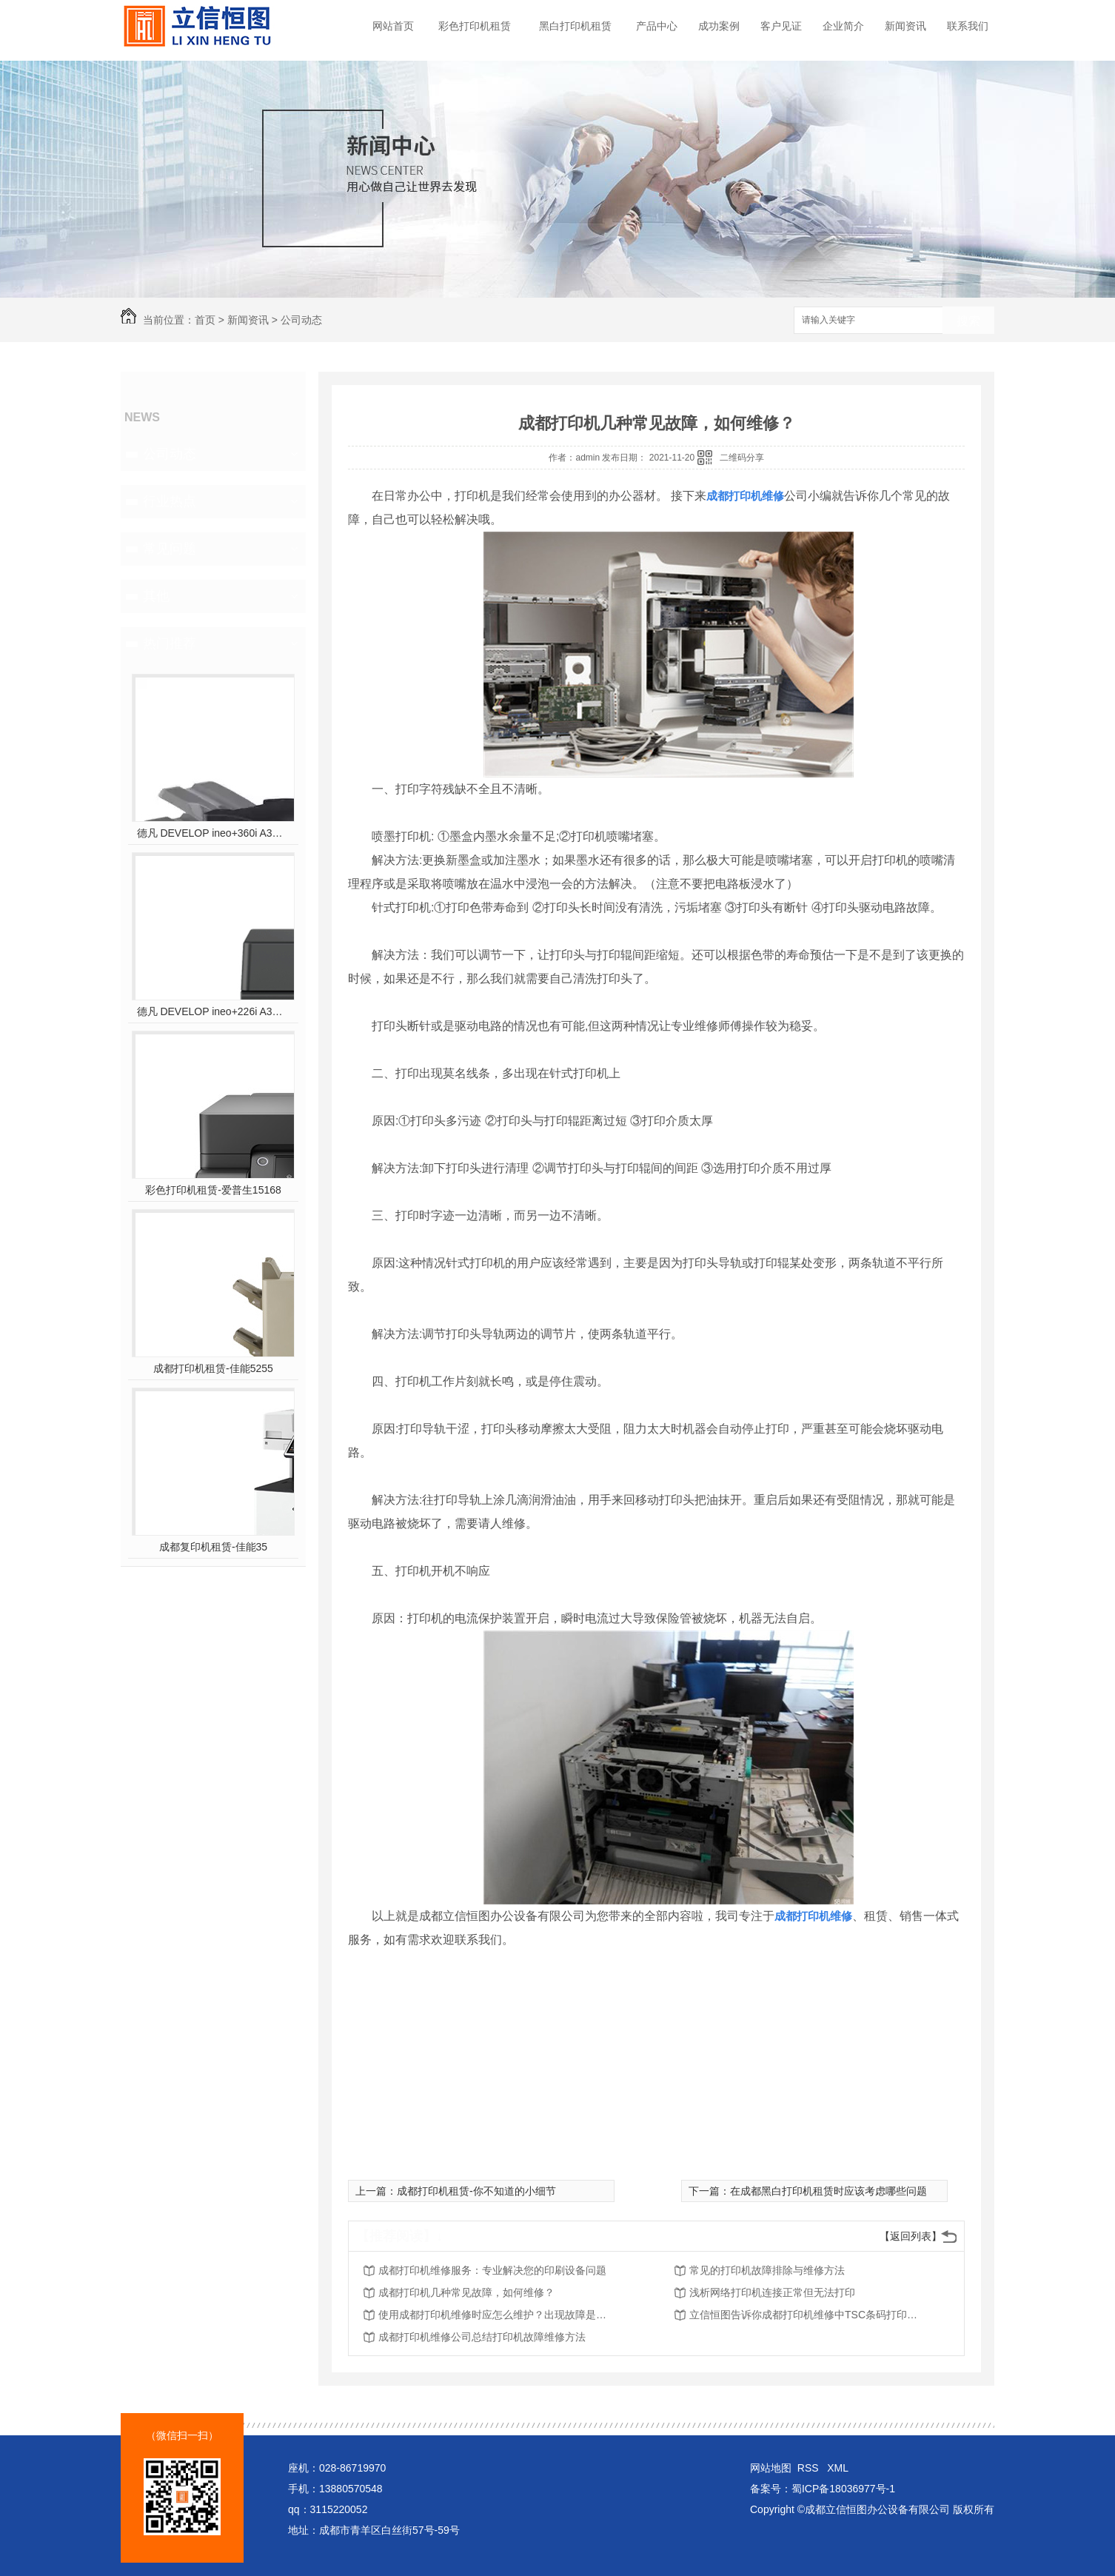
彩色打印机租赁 (474, 26)
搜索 (968, 321)
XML (837, 2468)
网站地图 (770, 2468)
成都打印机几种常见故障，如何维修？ (466, 2292)
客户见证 (781, 26)
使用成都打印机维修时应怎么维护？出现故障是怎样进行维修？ (496, 2315)
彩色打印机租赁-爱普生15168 (213, 1190)
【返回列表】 (911, 2236)
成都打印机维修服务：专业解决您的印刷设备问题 (492, 2270)
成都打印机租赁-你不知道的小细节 (476, 2191)
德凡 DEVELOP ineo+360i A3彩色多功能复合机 (213, 833)
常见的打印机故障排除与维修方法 (767, 2270)
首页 (205, 320)
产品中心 (656, 26)
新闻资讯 (905, 26)
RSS (809, 2468)
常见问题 (169, 548)
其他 (156, 596)
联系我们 (967, 26)
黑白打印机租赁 (575, 26)
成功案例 (719, 26)
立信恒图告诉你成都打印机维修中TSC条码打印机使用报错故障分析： (807, 2315)
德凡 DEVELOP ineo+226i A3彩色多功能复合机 (213, 1011)
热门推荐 (169, 643)
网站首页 (393, 26)
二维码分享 (742, 457)
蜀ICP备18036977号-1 (843, 2489)
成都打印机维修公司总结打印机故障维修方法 (482, 2337)
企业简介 (843, 26)
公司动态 (301, 320)
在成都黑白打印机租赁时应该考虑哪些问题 (828, 2191)
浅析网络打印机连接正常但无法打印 (772, 2292)
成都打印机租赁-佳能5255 (213, 1368)
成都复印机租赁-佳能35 (213, 1547)
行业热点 (169, 501)
